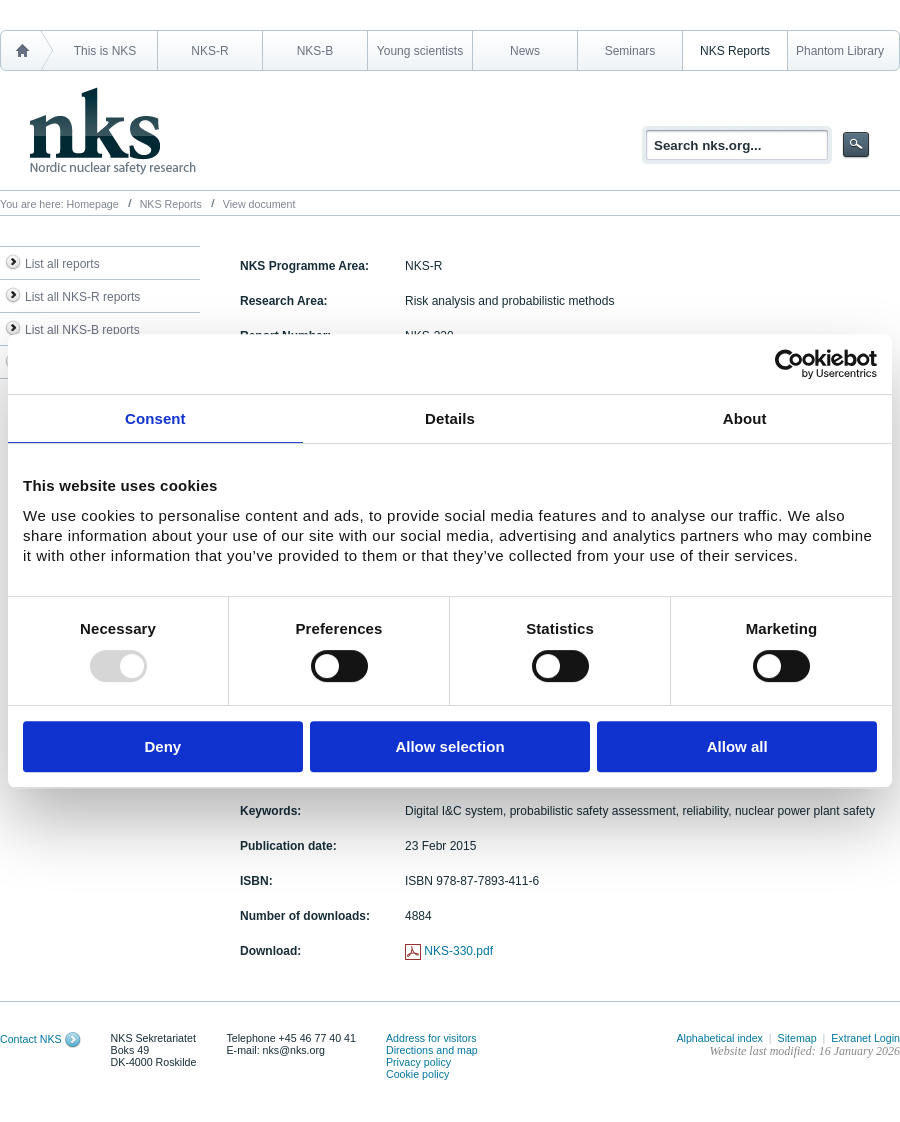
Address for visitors (431, 1038)
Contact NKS (31, 1039)
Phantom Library (840, 51)
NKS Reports (735, 51)
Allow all (737, 746)
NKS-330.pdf (458, 951)
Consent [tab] (155, 418)
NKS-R (209, 51)
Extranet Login (865, 1038)
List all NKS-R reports (82, 297)
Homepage (93, 204)
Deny (162, 746)
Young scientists (420, 51)
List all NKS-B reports (82, 330)
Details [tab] (450, 418)
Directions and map (432, 1050)
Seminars (630, 51)
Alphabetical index (719, 1038)
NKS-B (315, 51)
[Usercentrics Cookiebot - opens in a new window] (789, 364)
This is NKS (105, 51)
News (525, 51)
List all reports (62, 264)
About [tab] (745, 418)
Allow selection (449, 746)
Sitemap (797, 1038)
